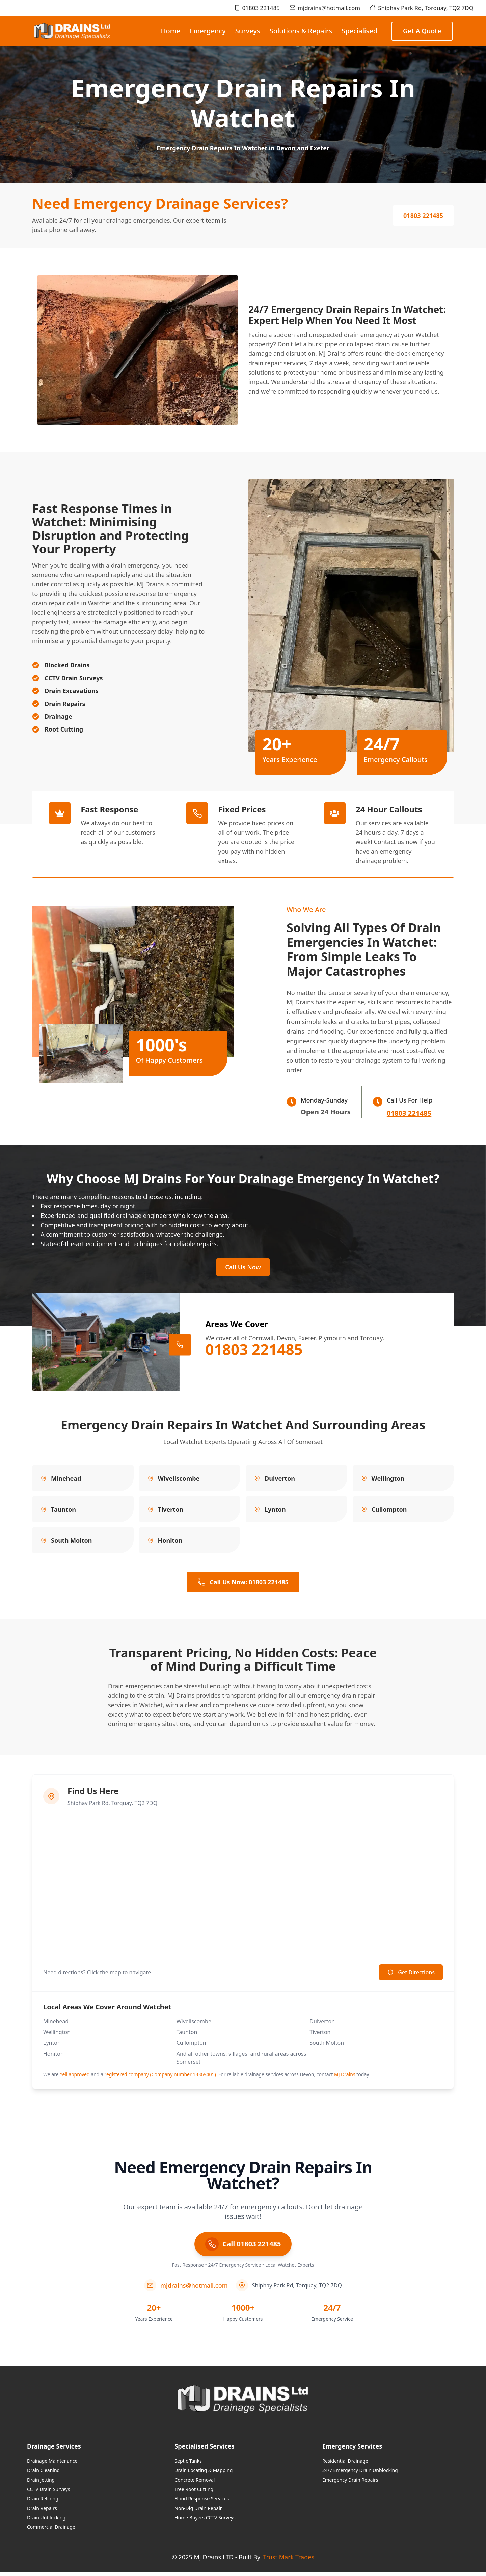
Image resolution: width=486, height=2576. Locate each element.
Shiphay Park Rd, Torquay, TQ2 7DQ (422, 8)
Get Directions (411, 1976)
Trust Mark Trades (288, 2561)
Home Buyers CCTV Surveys (204, 2522)
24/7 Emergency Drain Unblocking (360, 2474)
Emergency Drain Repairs (350, 2484)
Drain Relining (42, 2503)
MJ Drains (332, 353)
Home (171, 36)
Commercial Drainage (51, 2531)
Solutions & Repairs (301, 30)
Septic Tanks (188, 2465)
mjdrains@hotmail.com (324, 8)
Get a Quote (422, 31)
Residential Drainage (345, 2465)
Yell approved (74, 2079)
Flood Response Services (201, 2503)
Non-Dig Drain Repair (198, 2512)
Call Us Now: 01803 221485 (243, 1586)
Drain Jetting (41, 2484)
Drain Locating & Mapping (203, 2474)
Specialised (359, 30)
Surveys (247, 30)
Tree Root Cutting (193, 2493)
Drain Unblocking (46, 2522)
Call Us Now (243, 1269)
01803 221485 (257, 8)
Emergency (208, 30)
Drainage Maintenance (52, 2465)
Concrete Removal (194, 2484)
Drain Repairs (42, 2512)
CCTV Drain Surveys (48, 2493)
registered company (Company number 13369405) (160, 2079)
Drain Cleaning (43, 2474)
